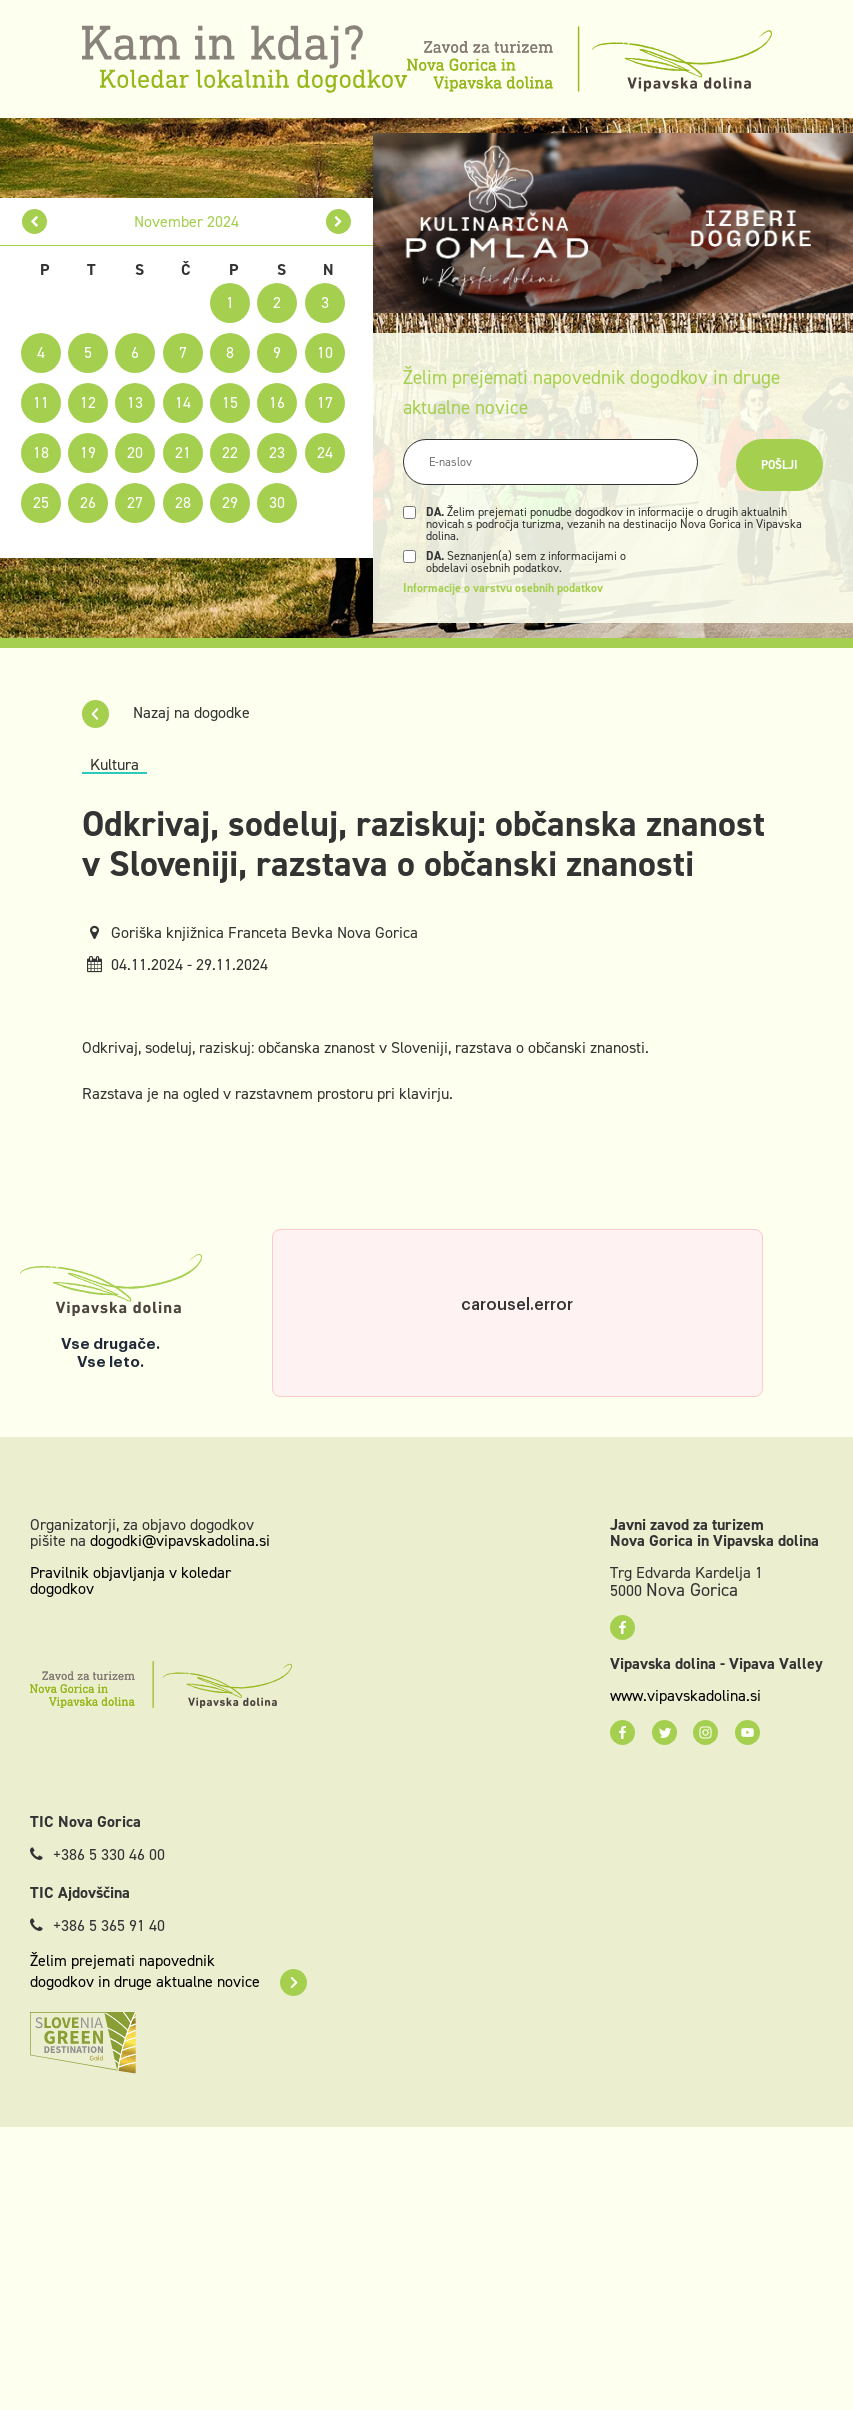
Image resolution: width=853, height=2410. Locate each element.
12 (88, 402)
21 (183, 452)
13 (135, 402)
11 (41, 402)
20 (135, 452)
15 (230, 402)
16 (277, 402)
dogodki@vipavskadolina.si (180, 1540)
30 (277, 502)
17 (325, 402)
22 (230, 452)
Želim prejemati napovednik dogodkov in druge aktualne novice (168, 1971)
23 (277, 452)
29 (230, 502)
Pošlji (779, 465)
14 (183, 402)
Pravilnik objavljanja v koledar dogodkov (130, 1580)
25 (41, 502)
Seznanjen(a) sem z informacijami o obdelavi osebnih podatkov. (526, 562)
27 (135, 502)
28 (183, 502)
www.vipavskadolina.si (685, 1696)
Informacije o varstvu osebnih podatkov (503, 588)
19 (88, 452)
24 (325, 452)
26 (88, 502)
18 (41, 452)
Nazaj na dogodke (166, 712)
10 (325, 352)
